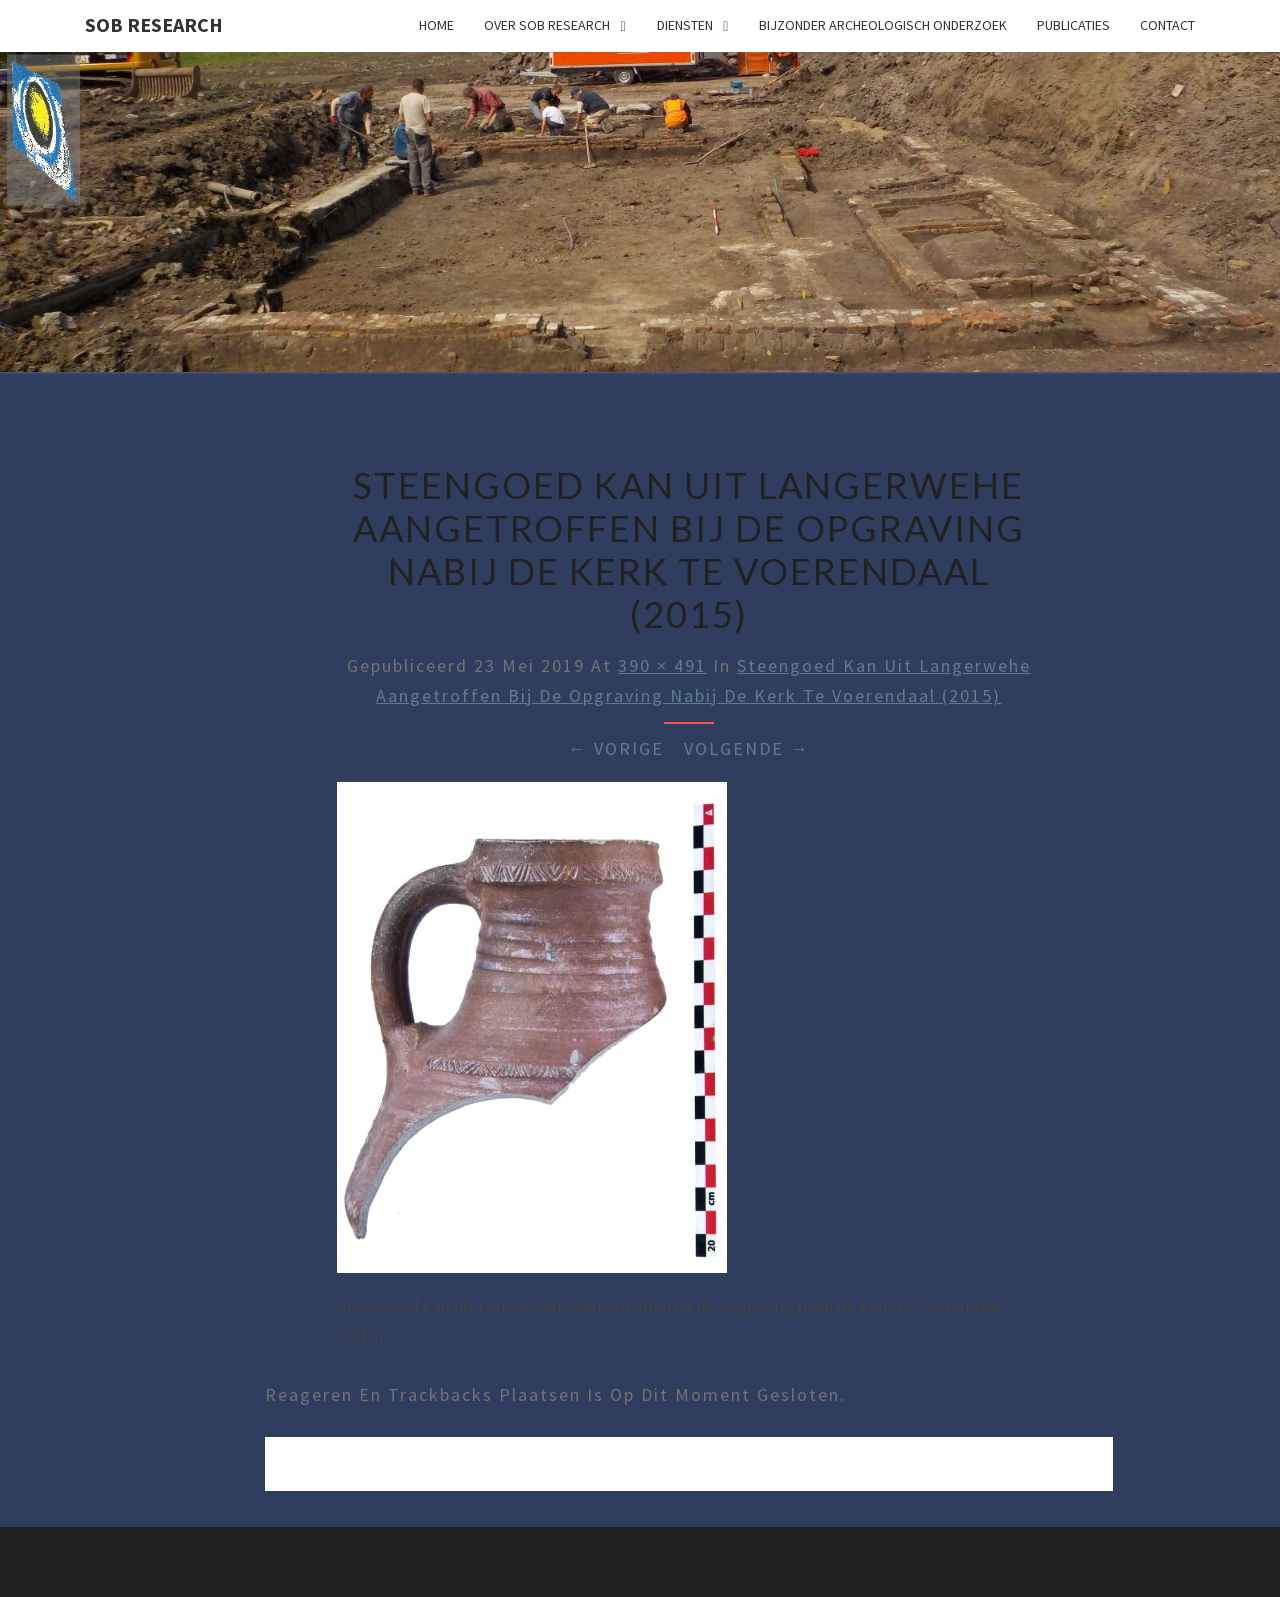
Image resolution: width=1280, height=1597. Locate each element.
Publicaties (1073, 25)
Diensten (685, 25)
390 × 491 (662, 665)
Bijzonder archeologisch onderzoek (883, 25)
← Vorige (616, 748)
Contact (1167, 25)
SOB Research (154, 24)
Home (436, 25)
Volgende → (747, 748)
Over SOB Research (547, 25)
